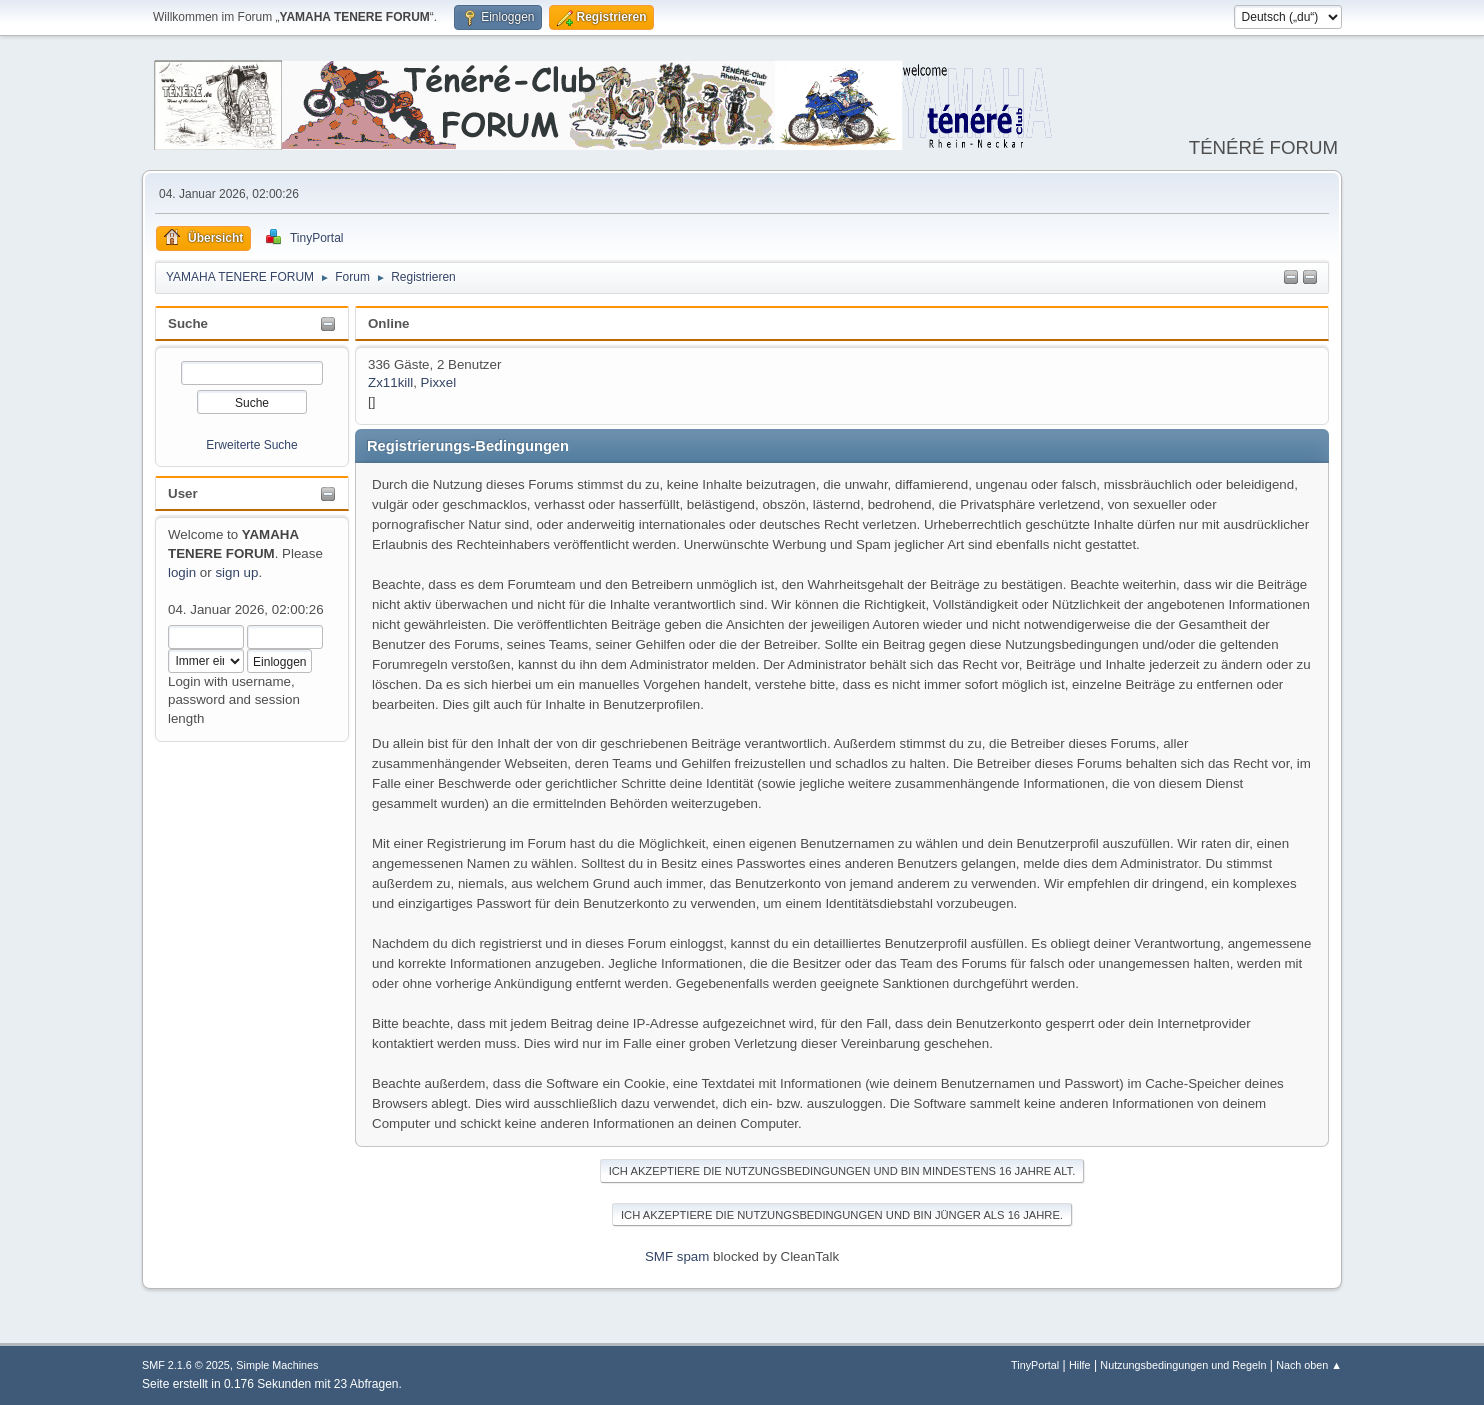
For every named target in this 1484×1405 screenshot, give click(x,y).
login (182, 572)
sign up (236, 572)
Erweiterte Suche (251, 445)
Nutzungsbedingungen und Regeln (1183, 1365)
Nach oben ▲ (1309, 1365)
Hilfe (1080, 1365)
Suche (188, 323)
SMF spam (677, 1256)
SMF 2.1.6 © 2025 (186, 1365)
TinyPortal (1035, 1365)
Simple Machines (277, 1365)
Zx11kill (390, 382)
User (183, 493)
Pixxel (439, 382)
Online (388, 323)
